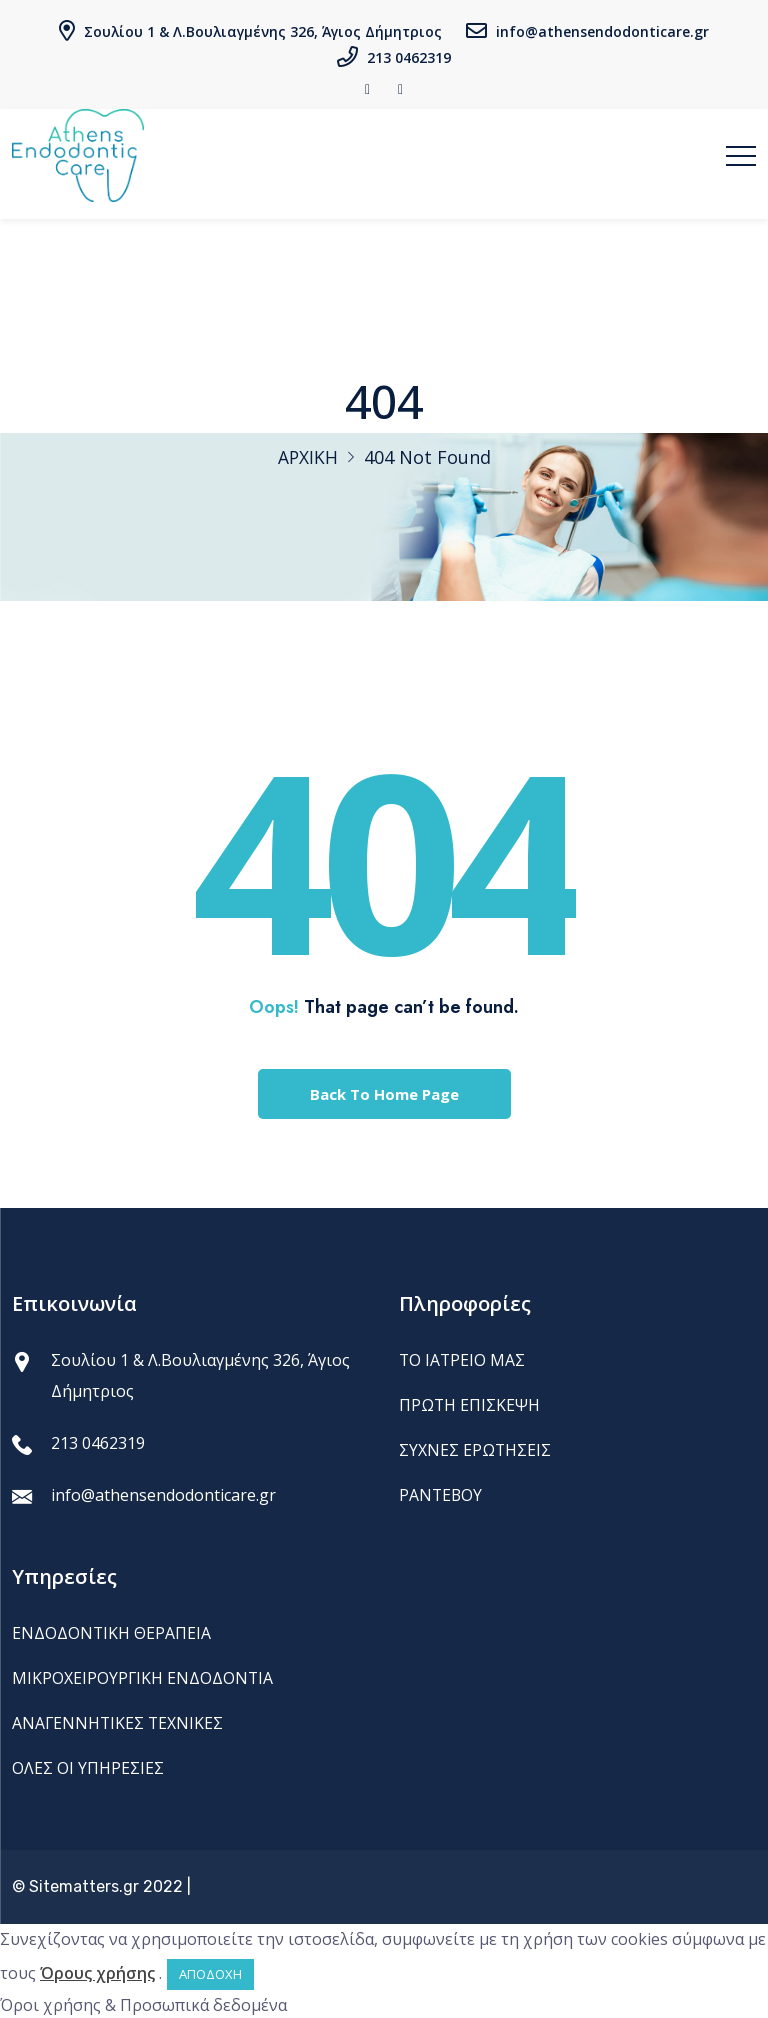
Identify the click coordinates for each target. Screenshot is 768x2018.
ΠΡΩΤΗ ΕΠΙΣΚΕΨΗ (470, 1405)
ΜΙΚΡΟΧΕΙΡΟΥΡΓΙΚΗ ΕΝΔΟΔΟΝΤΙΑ (143, 1677)
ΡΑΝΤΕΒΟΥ (441, 1493)
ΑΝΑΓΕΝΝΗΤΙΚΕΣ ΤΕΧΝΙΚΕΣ (119, 1722)
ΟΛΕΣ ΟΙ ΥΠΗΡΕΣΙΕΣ (88, 1766)
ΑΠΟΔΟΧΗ (210, 1972)
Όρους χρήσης (97, 1971)
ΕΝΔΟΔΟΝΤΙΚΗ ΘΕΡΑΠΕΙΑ (112, 1633)
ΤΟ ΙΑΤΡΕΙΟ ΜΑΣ (463, 1360)
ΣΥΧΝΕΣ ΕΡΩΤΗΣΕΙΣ (475, 1449)
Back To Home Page (384, 1094)
